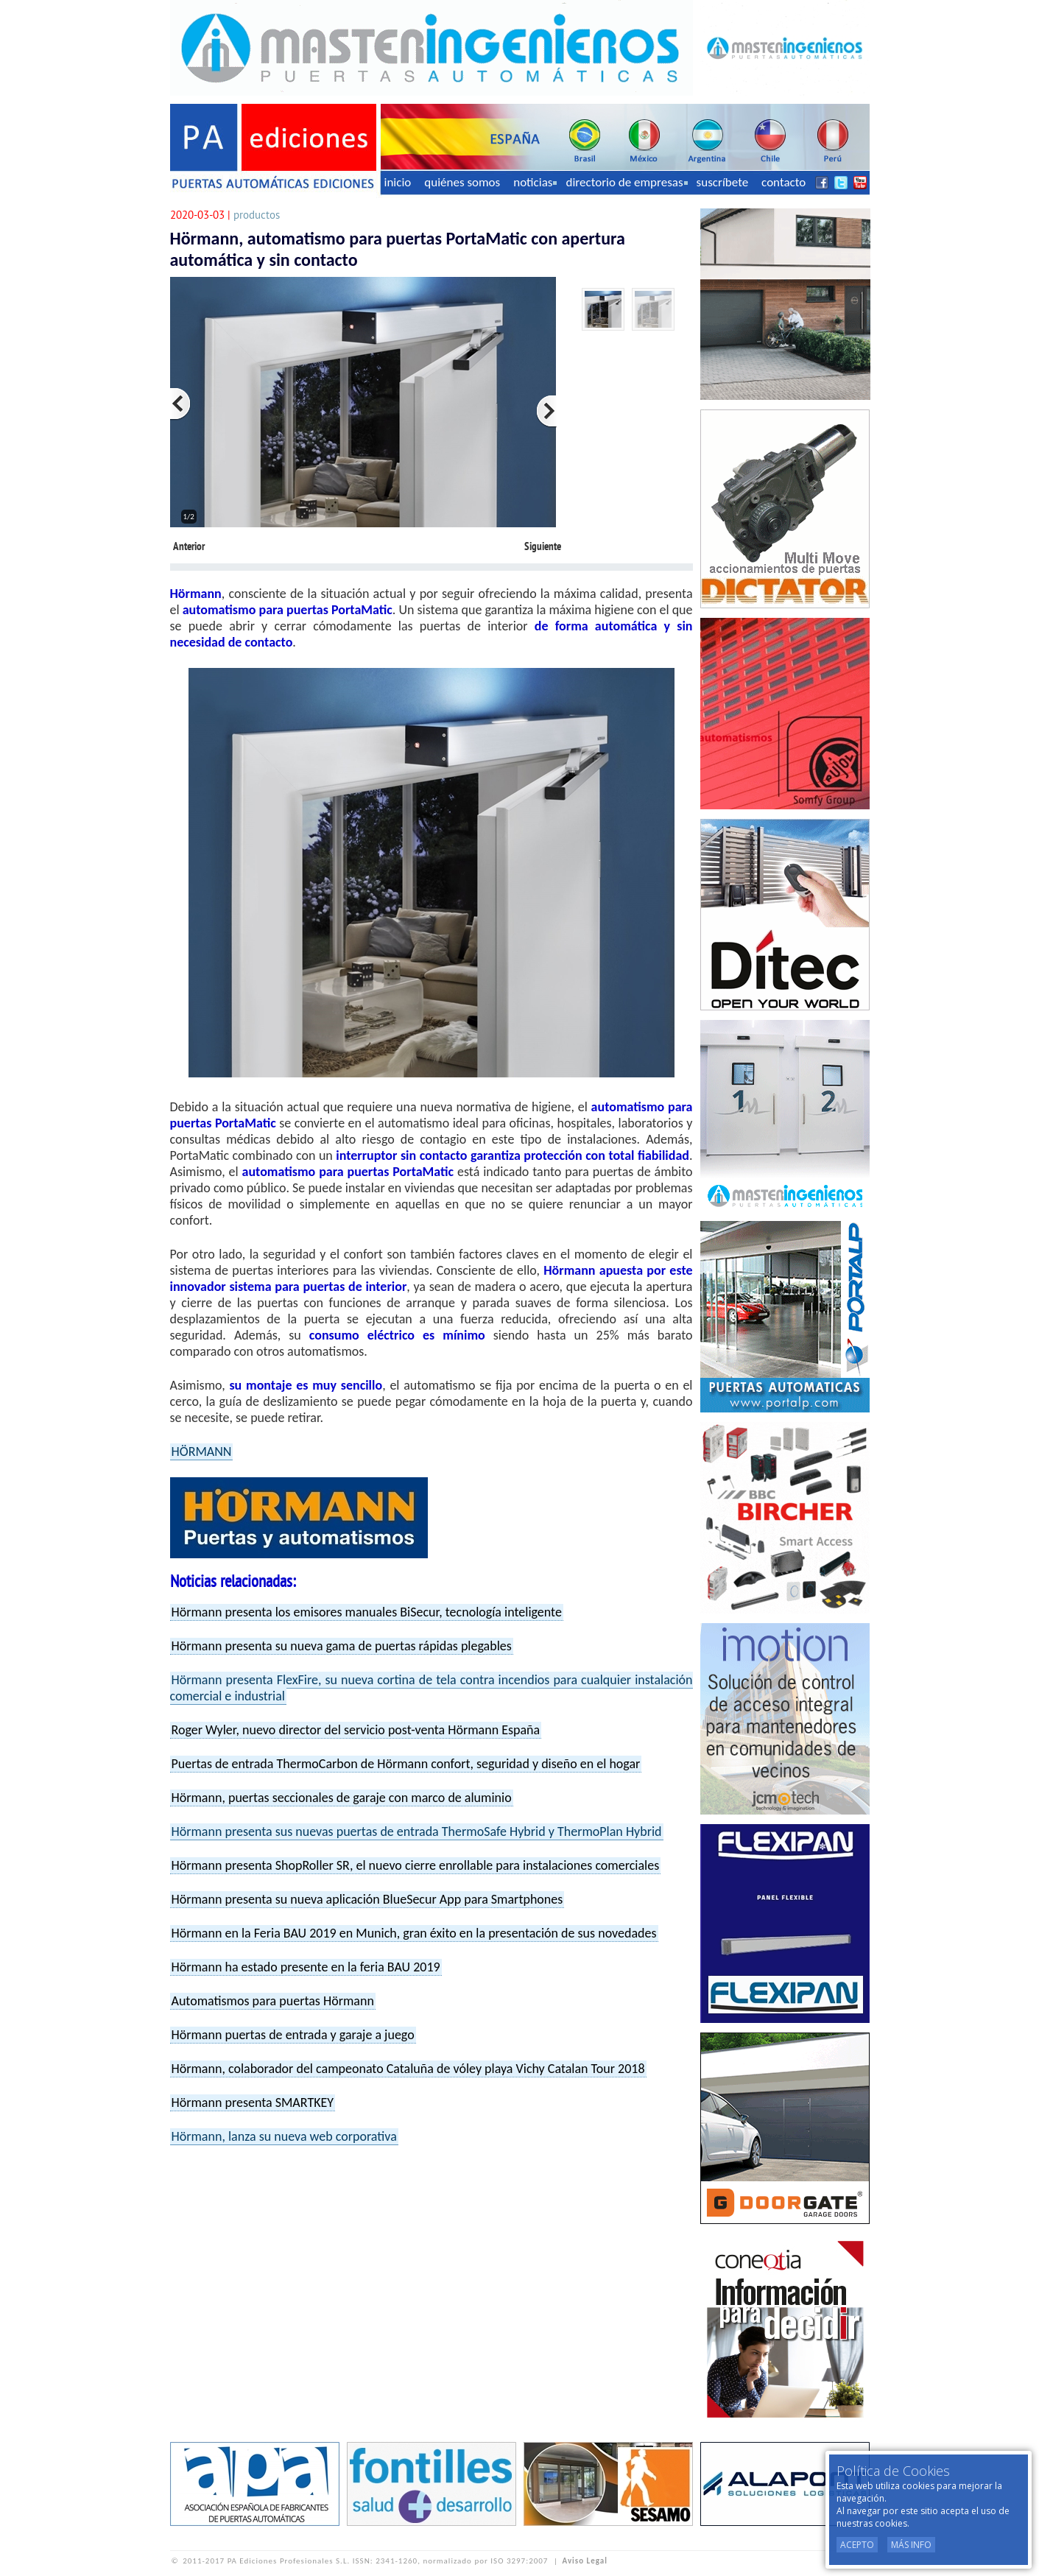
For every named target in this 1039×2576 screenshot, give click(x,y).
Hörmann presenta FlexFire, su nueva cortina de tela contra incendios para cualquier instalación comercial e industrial (431, 1688)
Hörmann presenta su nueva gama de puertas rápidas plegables (342, 1646)
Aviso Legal (585, 2561)
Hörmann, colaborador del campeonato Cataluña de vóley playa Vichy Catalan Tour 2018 (408, 2069)
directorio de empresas (626, 182)
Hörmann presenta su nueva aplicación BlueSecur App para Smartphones (367, 1899)
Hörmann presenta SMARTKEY (253, 2102)
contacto (783, 182)
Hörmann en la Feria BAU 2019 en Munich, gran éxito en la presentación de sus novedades (414, 1933)
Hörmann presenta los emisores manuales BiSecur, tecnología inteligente (367, 1612)
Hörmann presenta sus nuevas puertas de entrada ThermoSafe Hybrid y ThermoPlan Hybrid (417, 1831)
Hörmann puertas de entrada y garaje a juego (293, 2035)
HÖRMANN (202, 1451)
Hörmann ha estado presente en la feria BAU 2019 (306, 1967)
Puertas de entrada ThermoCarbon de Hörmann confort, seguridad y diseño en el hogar (406, 1764)
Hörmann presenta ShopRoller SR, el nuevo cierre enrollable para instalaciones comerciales (416, 1865)
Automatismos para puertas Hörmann (273, 2001)
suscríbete (723, 182)
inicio (398, 182)
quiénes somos (462, 182)
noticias (535, 182)
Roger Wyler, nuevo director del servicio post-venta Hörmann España (356, 1730)
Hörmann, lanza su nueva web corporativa (284, 2136)
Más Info (911, 2544)
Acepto (857, 2544)
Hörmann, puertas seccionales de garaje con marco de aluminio (342, 1798)
